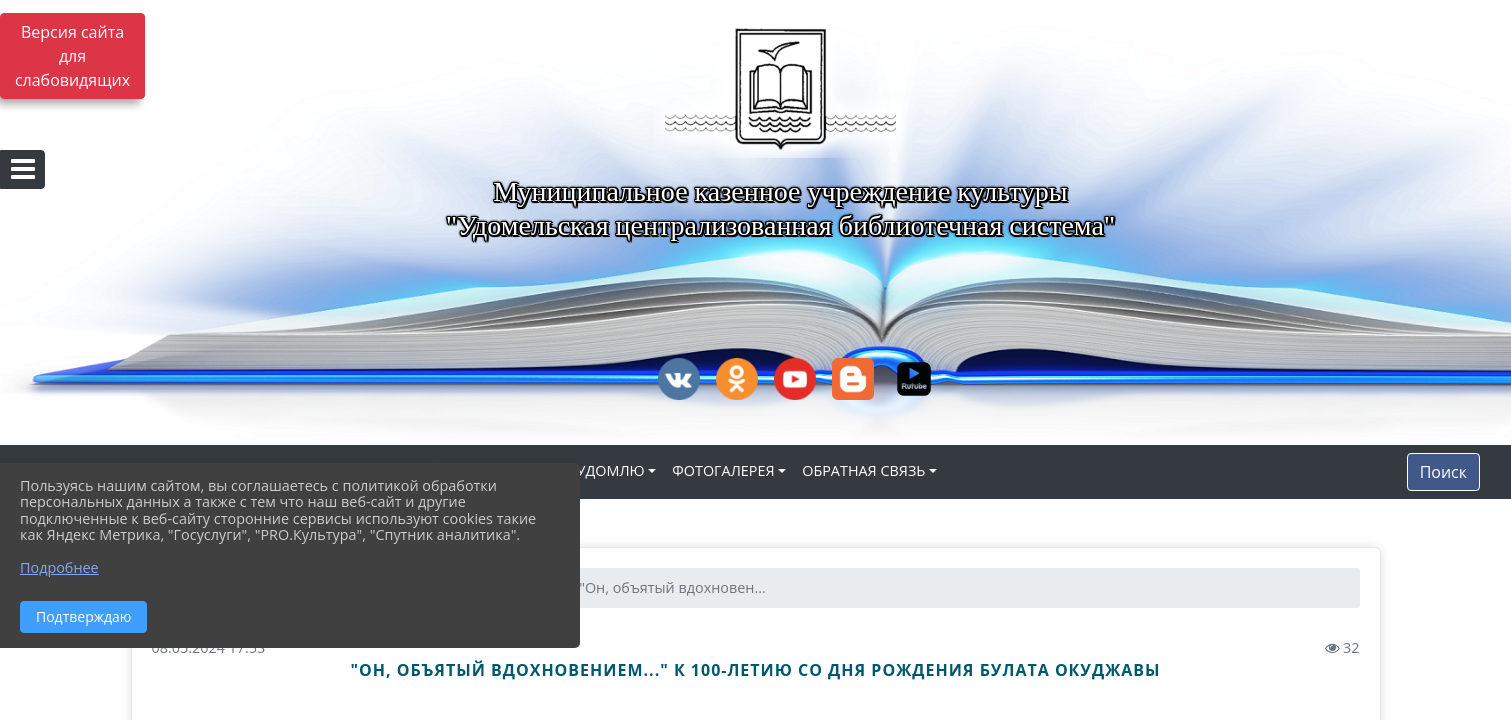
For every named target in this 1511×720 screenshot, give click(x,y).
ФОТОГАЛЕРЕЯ (723, 470)
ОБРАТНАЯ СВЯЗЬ (863, 470)
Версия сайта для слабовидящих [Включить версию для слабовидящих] (72, 56)
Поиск (1443, 472)
